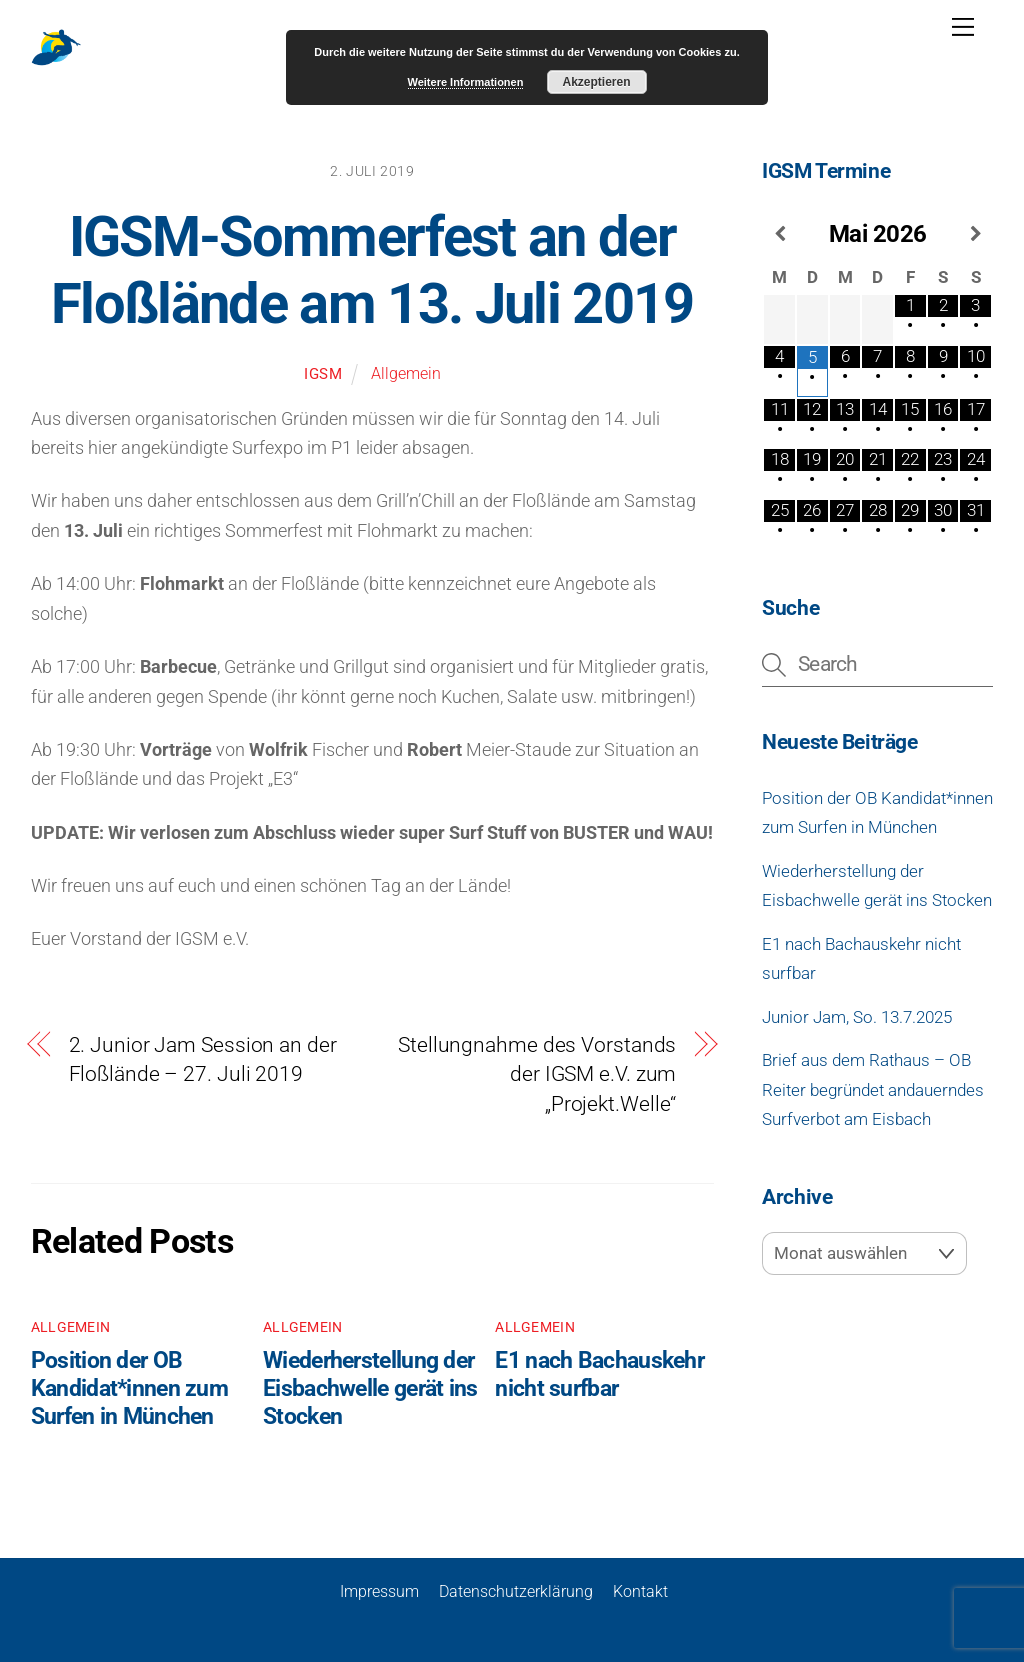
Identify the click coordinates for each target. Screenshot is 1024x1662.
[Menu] (963, 27)
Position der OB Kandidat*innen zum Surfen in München (129, 1388)
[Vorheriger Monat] (779, 234)
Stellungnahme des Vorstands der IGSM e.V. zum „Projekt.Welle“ (537, 1074)
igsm (323, 374)
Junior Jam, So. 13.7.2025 (857, 1017)
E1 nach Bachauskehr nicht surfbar (599, 1374)
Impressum (379, 1591)
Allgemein (406, 373)
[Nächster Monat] (975, 234)
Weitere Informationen (466, 82)
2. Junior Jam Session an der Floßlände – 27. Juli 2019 (203, 1060)
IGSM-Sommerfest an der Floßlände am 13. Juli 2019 (372, 270)
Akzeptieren (596, 82)
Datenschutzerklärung (516, 1591)
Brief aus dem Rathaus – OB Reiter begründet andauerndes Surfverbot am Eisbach (873, 1089)
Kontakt (640, 1591)
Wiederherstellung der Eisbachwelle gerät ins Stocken (370, 1388)
